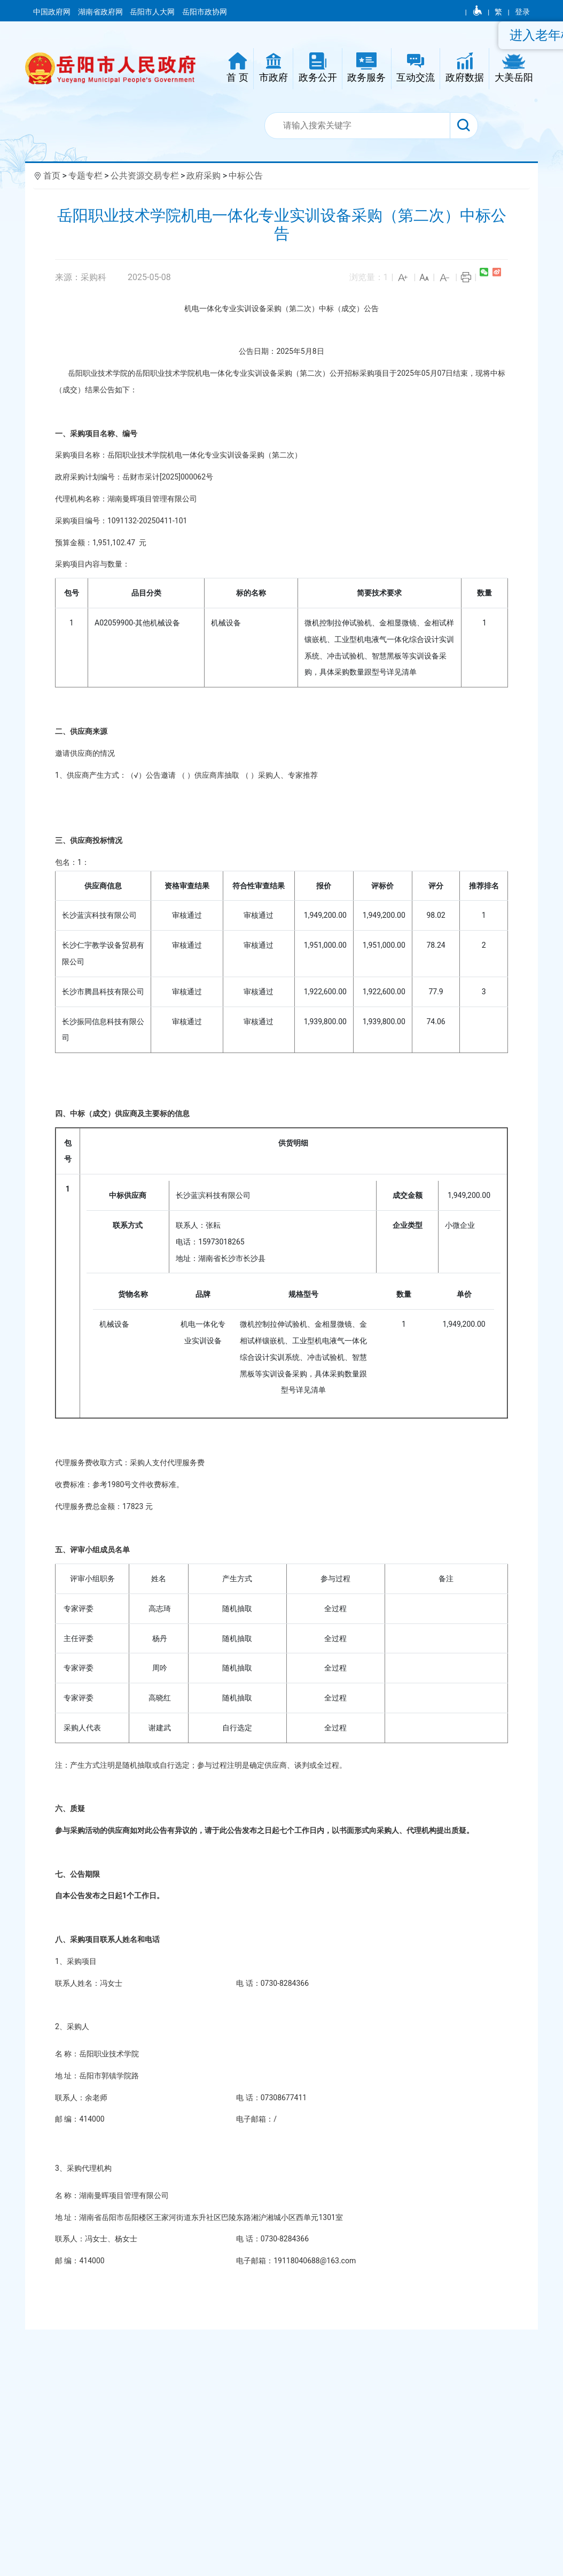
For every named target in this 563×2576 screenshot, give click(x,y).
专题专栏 (85, 176)
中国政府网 (52, 11)
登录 (522, 11)
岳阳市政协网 (204, 11)
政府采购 (203, 176)
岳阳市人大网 (153, 11)
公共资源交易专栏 (145, 176)
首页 (51, 176)
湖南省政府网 (101, 11)
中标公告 (246, 176)
